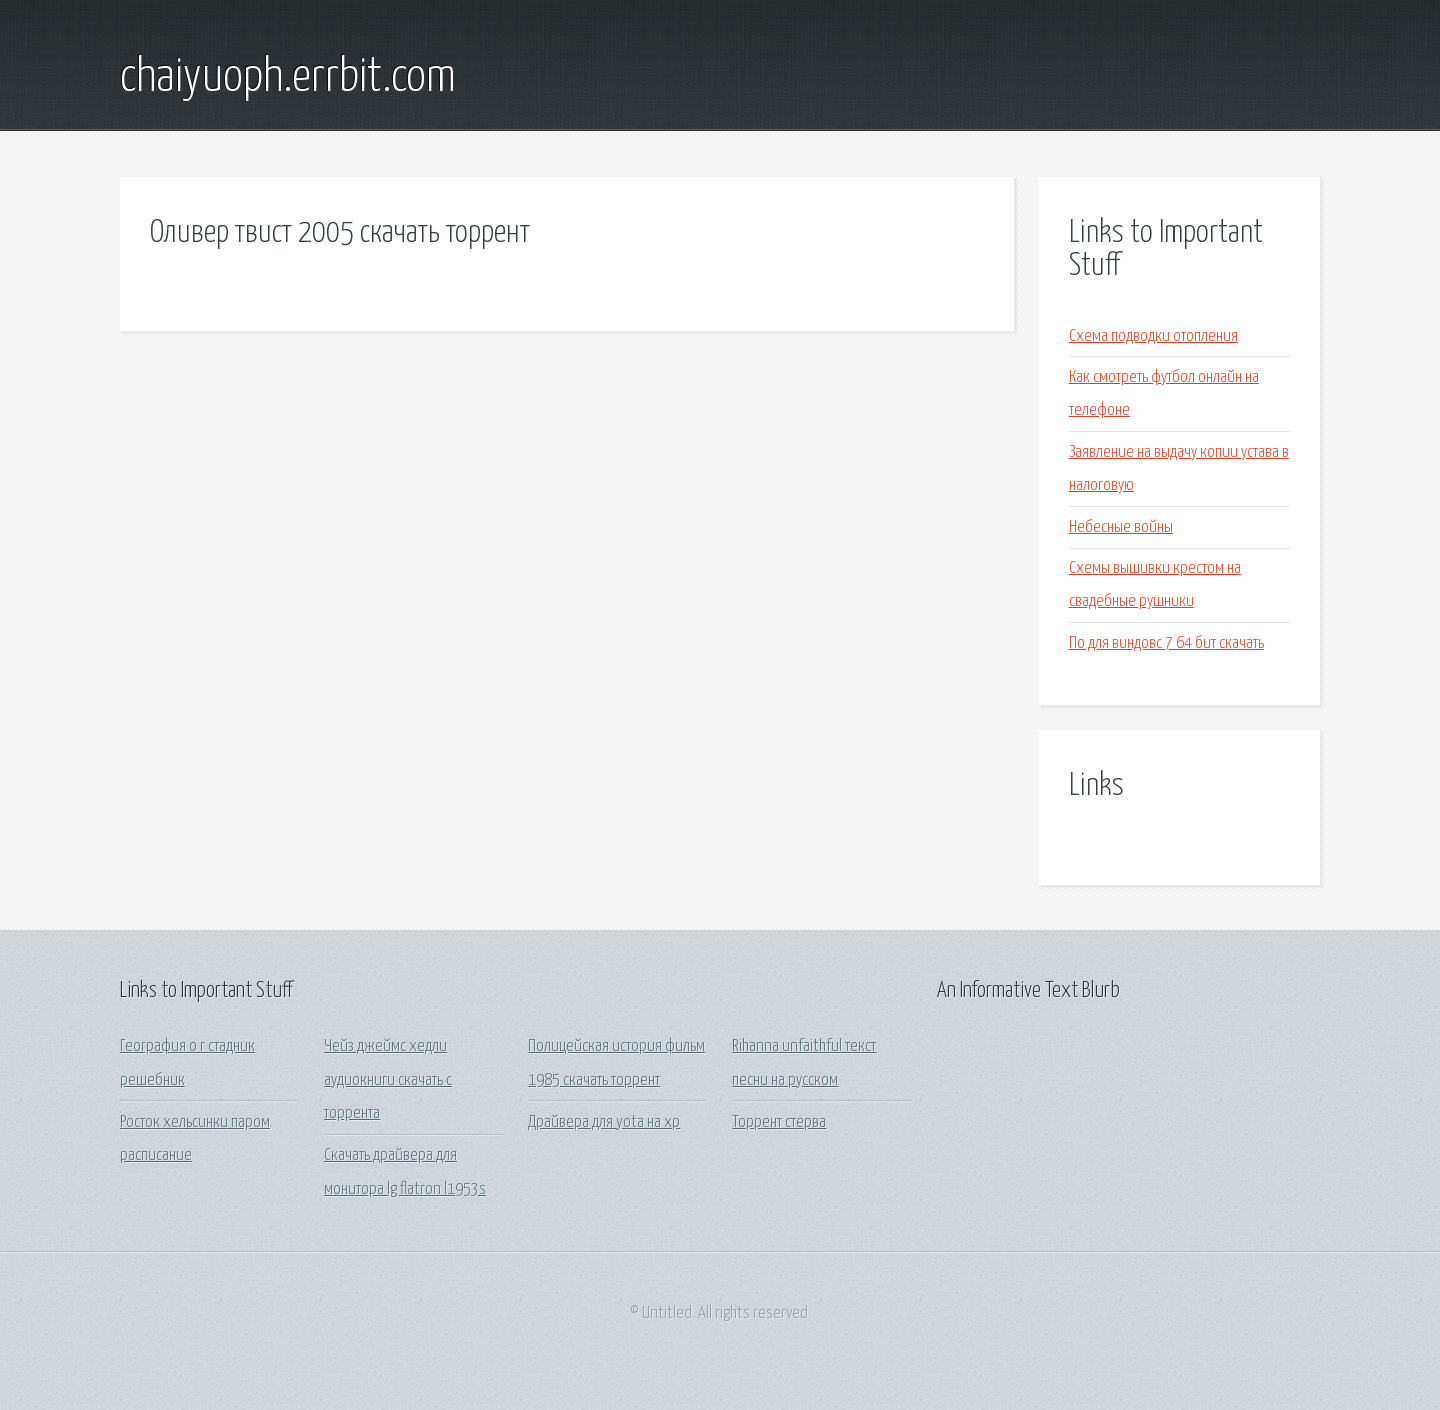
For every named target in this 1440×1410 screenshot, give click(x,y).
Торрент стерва (779, 1122)
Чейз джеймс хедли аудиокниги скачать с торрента (388, 1080)
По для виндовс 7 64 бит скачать (1166, 643)
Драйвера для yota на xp (604, 1122)
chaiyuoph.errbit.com (288, 78)
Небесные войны (1121, 527)
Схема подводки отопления (1153, 336)
